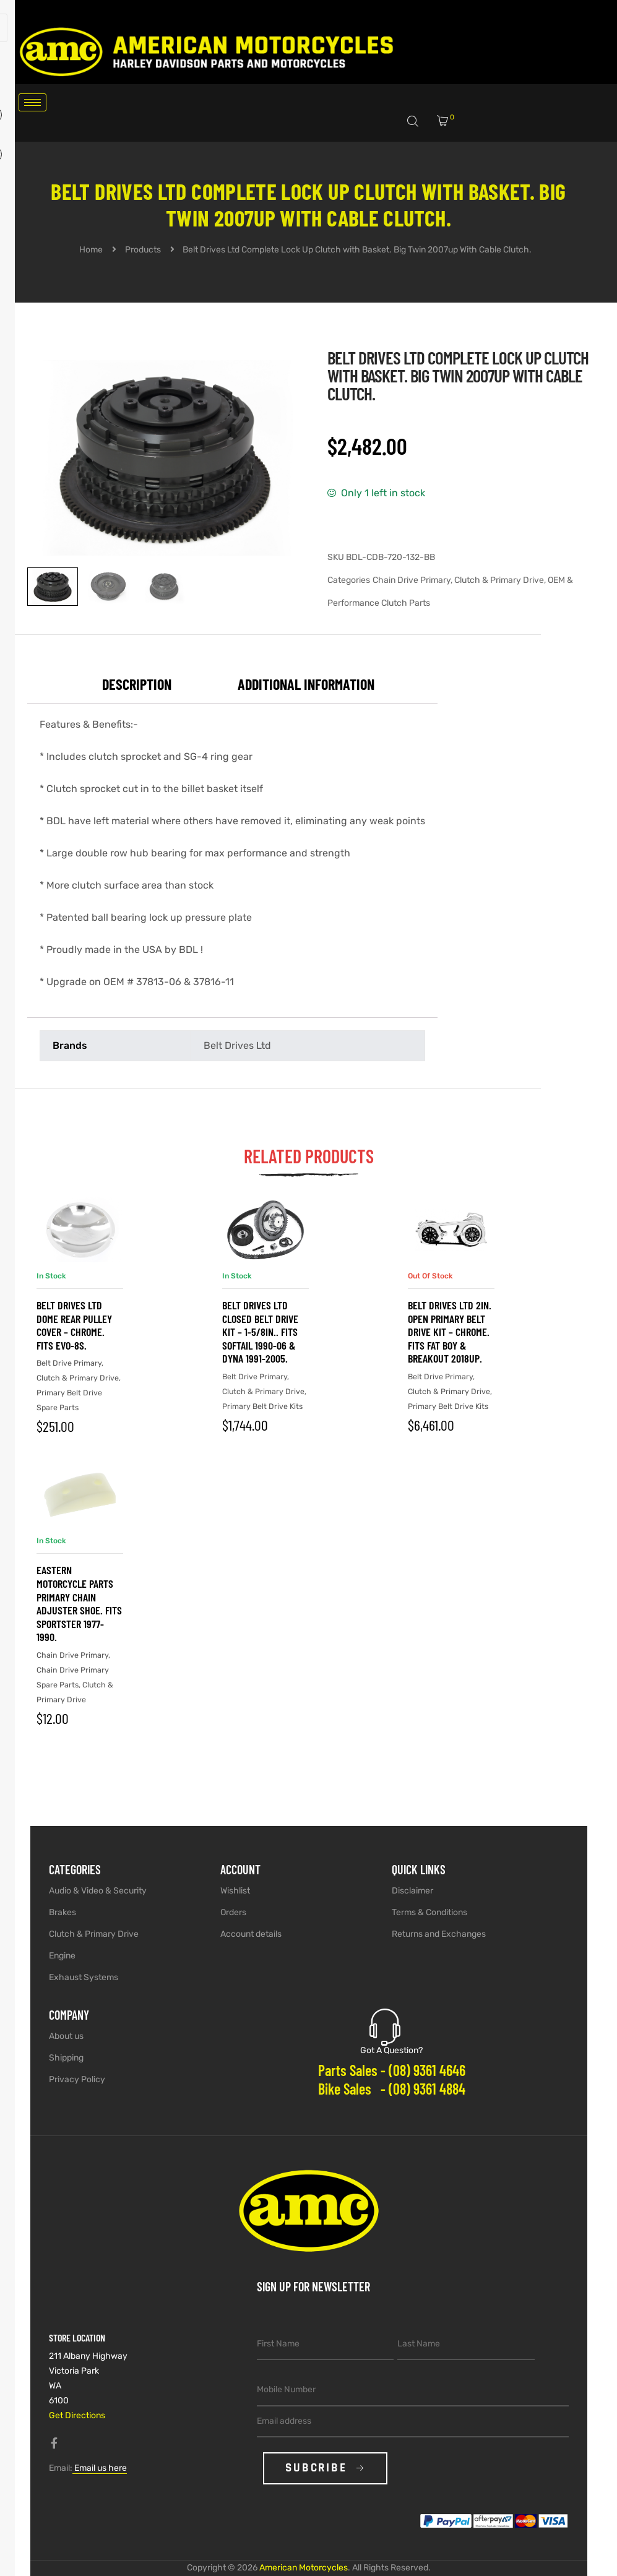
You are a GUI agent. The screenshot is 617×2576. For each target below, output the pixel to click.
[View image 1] (52, 586)
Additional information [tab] (306, 684)
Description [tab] (136, 684)
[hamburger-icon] (32, 102)
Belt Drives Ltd (237, 1045)
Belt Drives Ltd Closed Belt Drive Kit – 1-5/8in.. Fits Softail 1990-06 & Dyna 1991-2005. (260, 1331)
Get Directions (77, 2415)
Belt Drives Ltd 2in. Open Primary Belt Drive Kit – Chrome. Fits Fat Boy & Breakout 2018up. (449, 1331)
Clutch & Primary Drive (499, 580)
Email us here (99, 2468)
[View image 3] (164, 586)
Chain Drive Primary (412, 580)
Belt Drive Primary (69, 1363)
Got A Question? (391, 2050)
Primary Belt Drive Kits (262, 1406)
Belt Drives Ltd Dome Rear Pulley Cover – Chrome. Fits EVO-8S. (74, 1325)
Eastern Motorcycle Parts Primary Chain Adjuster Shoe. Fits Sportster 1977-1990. (79, 1603)
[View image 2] (108, 586)
